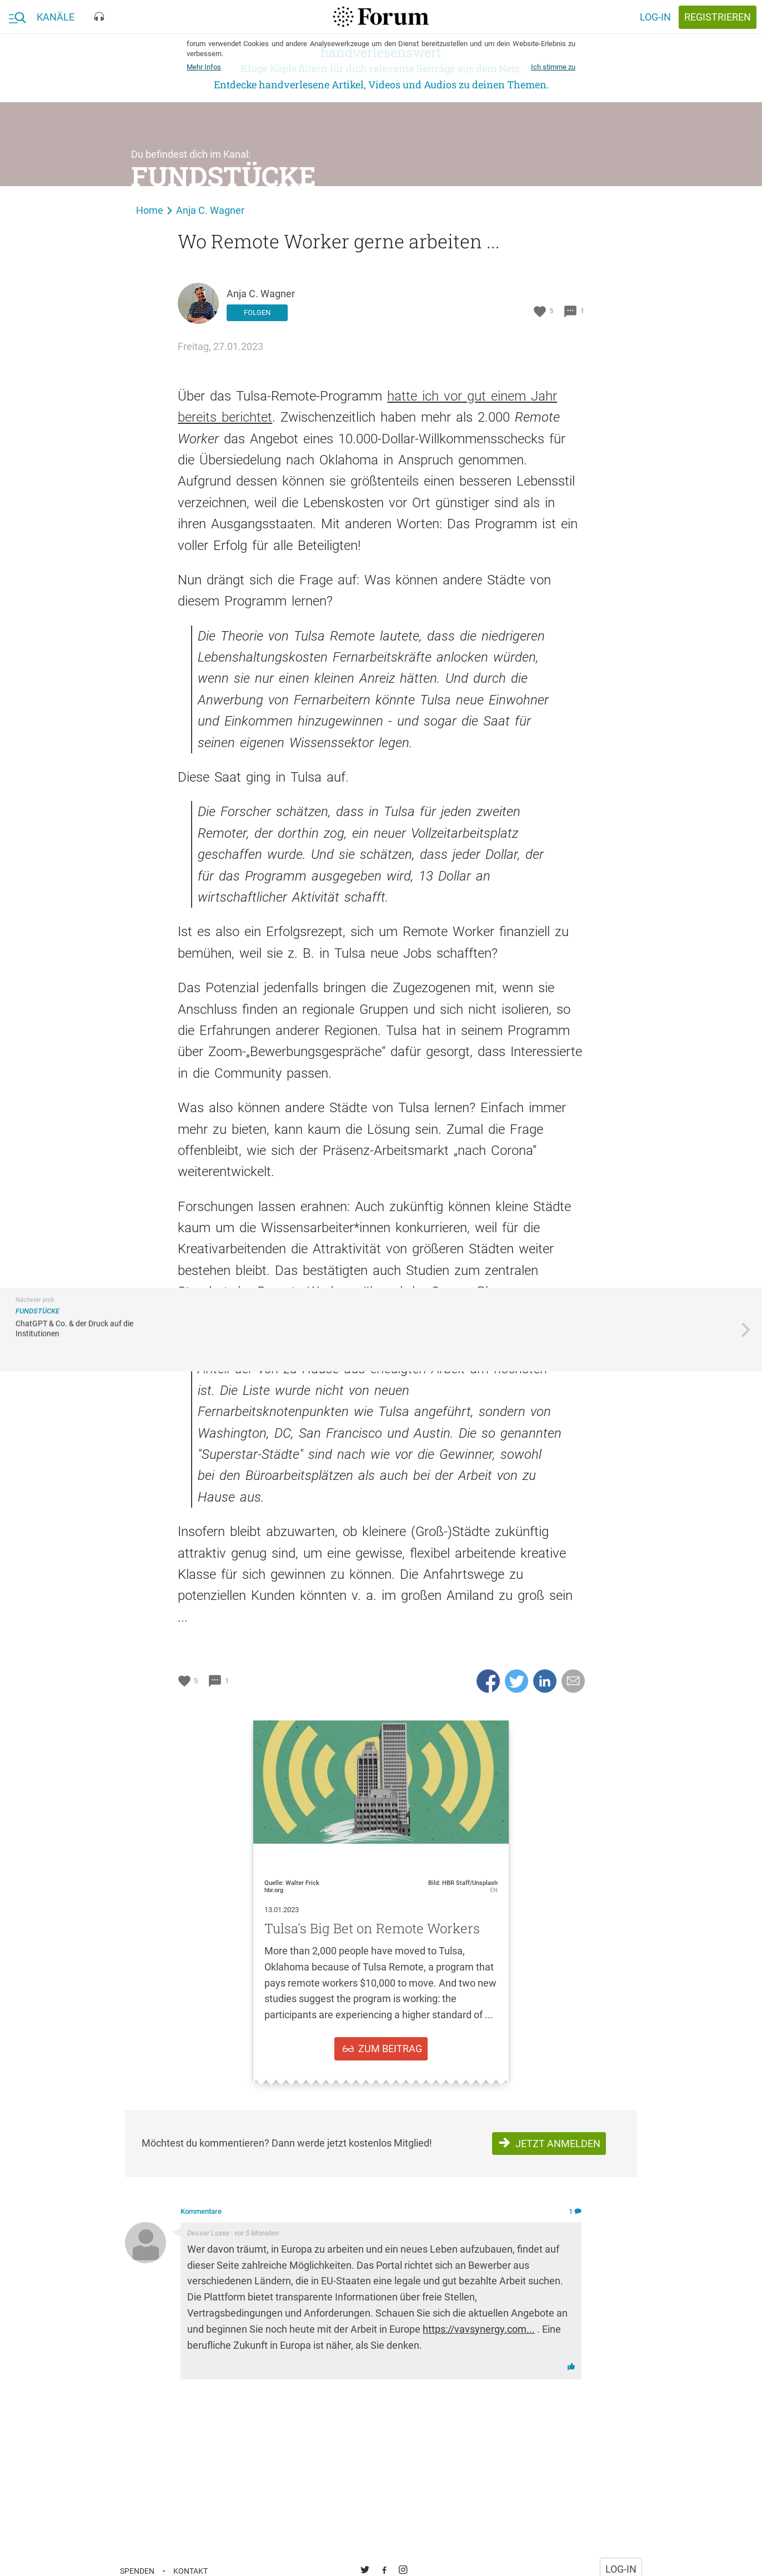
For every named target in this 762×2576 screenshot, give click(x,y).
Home (150, 210)
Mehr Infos (204, 67)
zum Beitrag (390, 2048)
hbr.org (273, 1890)
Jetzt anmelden (557, 2143)
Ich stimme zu (553, 67)
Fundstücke (223, 175)
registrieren (717, 17)
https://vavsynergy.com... (479, 2329)
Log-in (655, 17)
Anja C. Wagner (211, 210)
